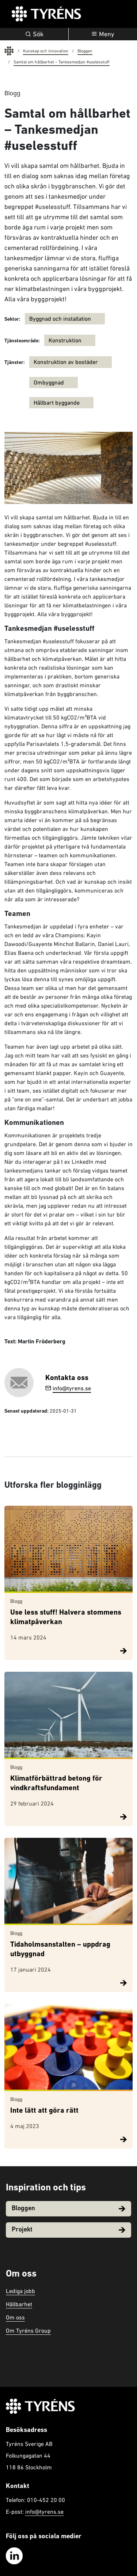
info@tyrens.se (68, 1388)
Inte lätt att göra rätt (44, 2111)
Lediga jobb (20, 2291)
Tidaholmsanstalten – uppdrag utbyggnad (60, 1949)
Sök (34, 34)
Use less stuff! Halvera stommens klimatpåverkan (65, 1617)
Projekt (68, 2229)
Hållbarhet (19, 2304)
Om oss (15, 2317)
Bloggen (68, 2208)
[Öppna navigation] (103, 34)
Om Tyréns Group (28, 2330)
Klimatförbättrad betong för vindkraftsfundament (56, 1783)
